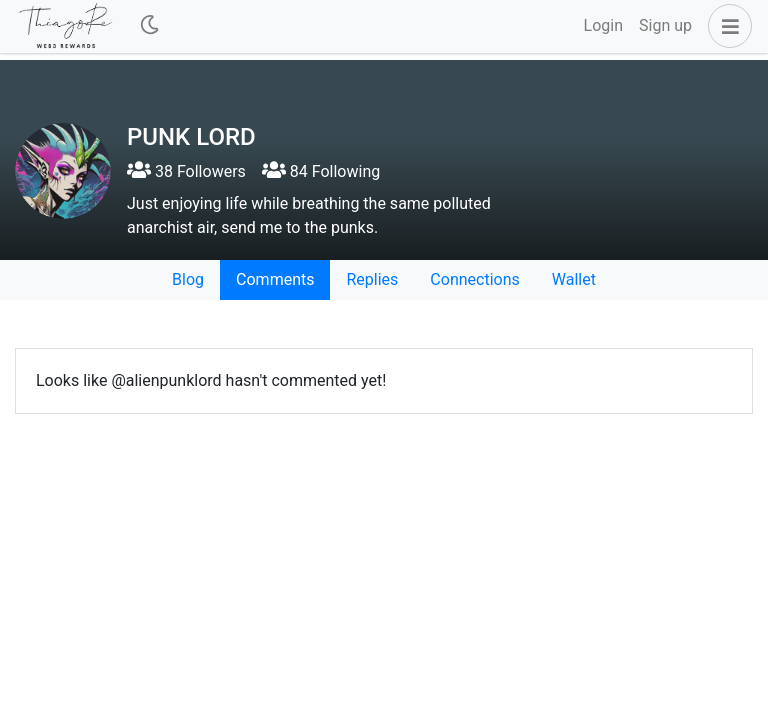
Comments (275, 279)
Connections (474, 279)
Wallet (574, 279)
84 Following (321, 171)
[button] (726, 26)
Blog (188, 279)
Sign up (665, 25)
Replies (372, 279)
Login (603, 25)
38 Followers (186, 171)
